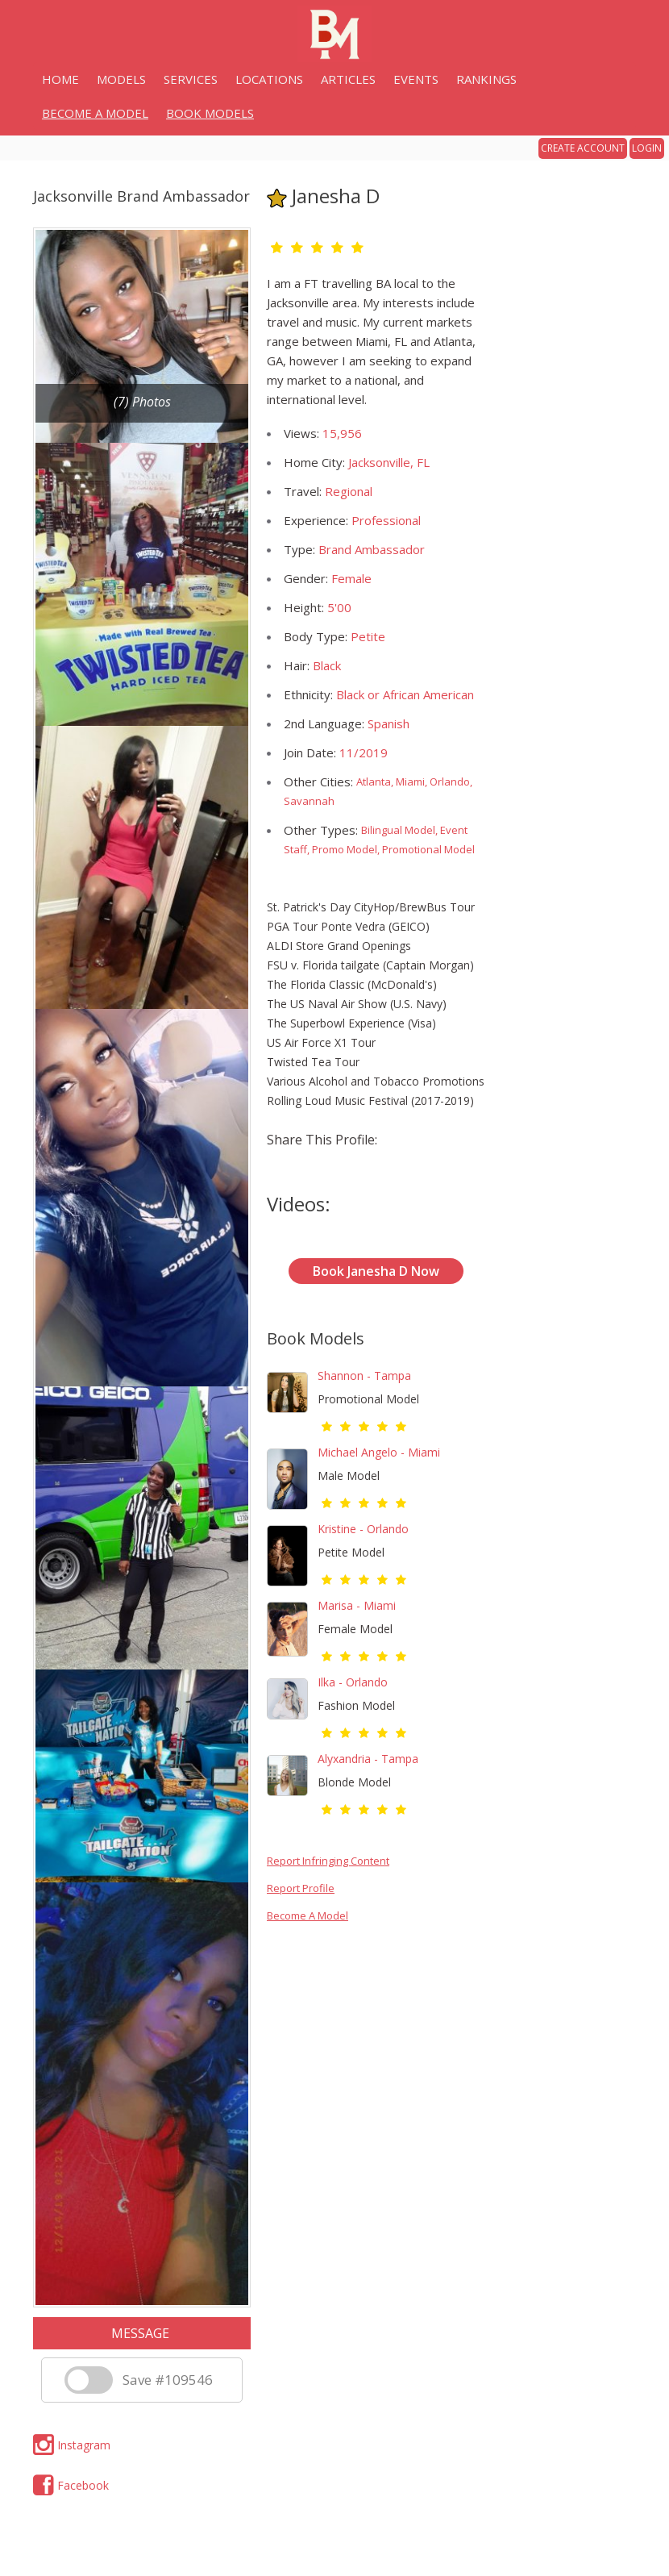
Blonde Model (354, 1782)
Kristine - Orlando (363, 1528)
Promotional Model (368, 1399)
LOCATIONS (269, 79)
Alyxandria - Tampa (368, 1758)
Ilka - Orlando (353, 1682)
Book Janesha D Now (376, 1271)
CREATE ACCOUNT (583, 148)
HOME (60, 79)
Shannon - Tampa (364, 1375)
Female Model (355, 1628)
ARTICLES (348, 79)
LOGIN (647, 148)
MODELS (121, 79)
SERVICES (191, 79)
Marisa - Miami (357, 1605)
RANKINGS (486, 79)
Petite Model (351, 1552)
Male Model (349, 1475)
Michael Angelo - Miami (379, 1452)
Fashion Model (356, 1705)
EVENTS (415, 79)
